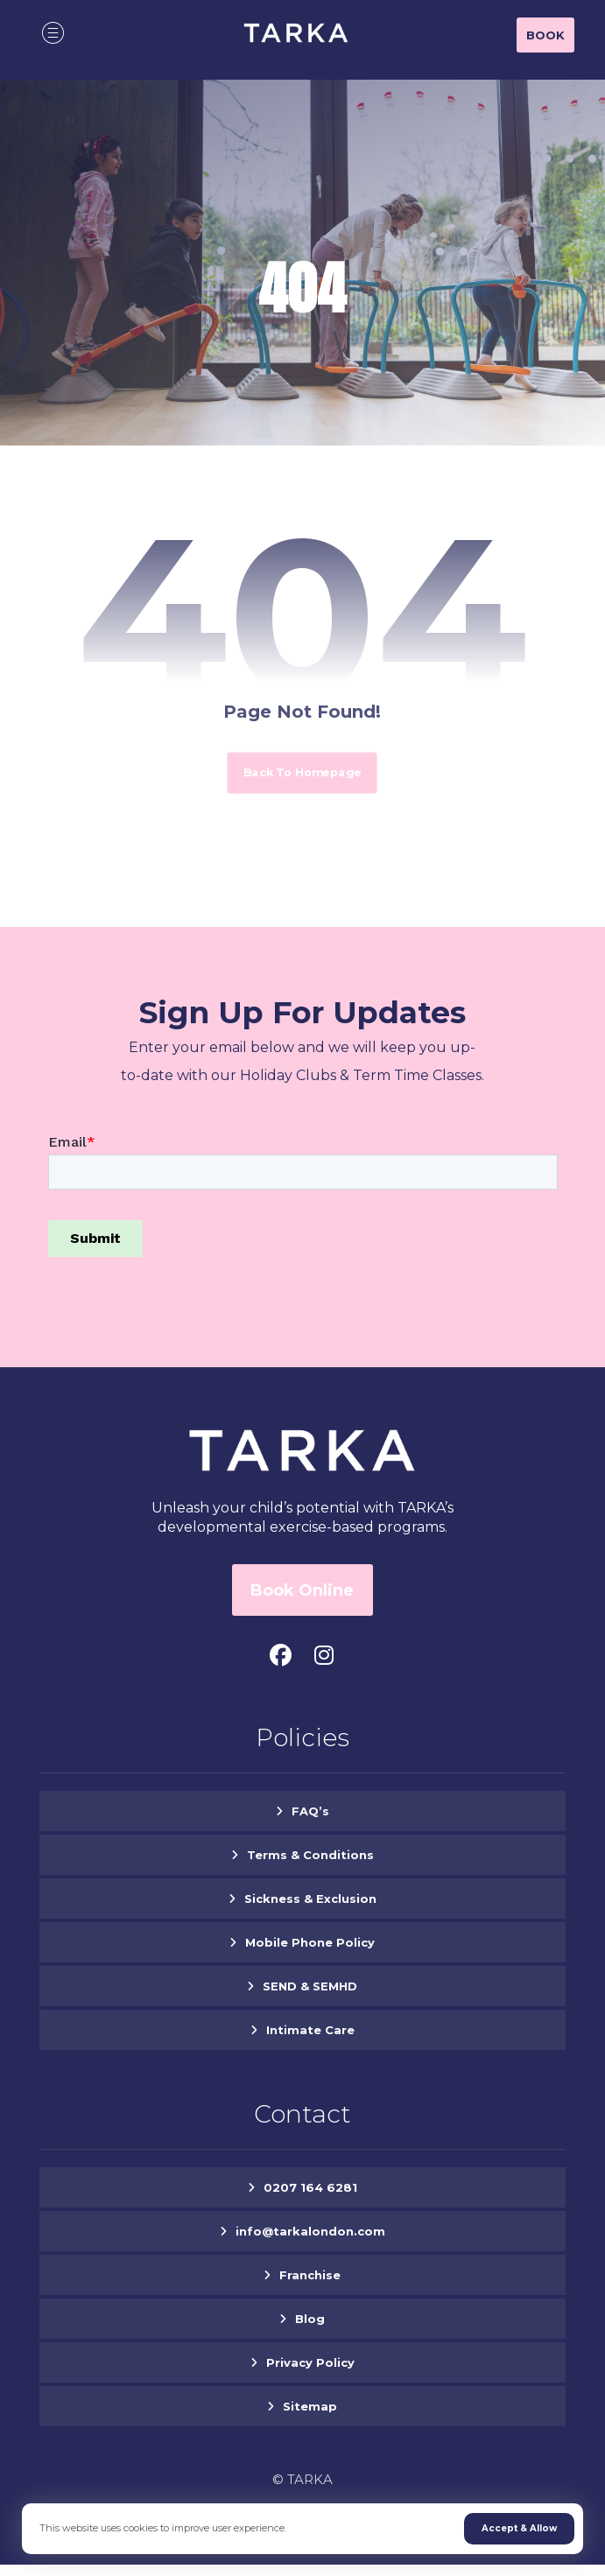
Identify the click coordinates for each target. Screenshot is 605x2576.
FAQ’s (310, 1811)
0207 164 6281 (310, 2187)
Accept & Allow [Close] (519, 2528)
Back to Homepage (302, 772)
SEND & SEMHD (310, 1986)
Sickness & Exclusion (310, 1899)
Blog (310, 2319)
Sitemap (310, 2406)
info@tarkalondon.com (310, 2231)
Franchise (310, 2275)
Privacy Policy (310, 2362)
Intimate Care (310, 2030)
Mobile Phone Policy (310, 1942)
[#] (280, 1655)
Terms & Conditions (310, 1855)
